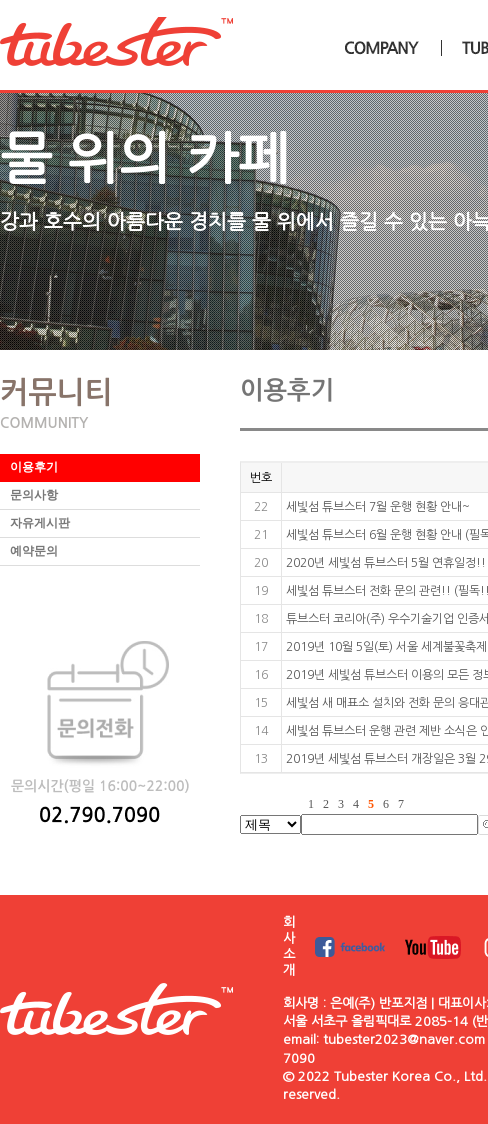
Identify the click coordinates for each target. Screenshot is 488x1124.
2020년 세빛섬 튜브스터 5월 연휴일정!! (386, 563)
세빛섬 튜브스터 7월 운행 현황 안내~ (378, 507)
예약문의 (34, 551)
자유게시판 (40, 523)
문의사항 (34, 495)
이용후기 (34, 467)
